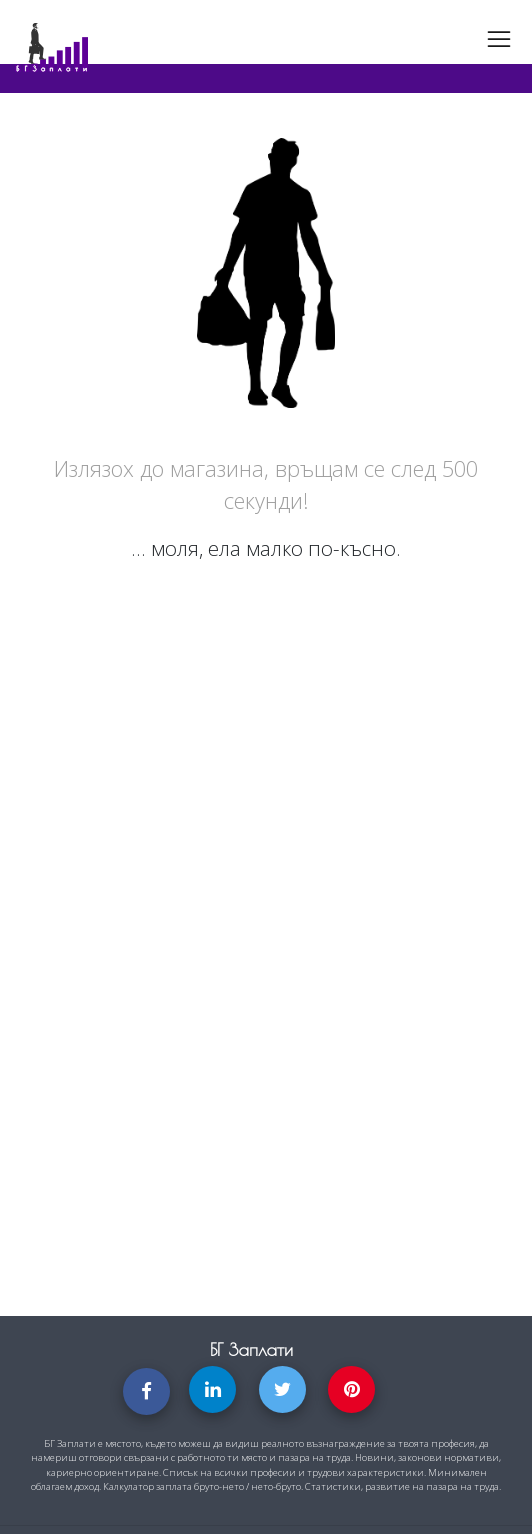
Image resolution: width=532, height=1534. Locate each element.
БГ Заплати (251, 1349)
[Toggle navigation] (499, 39)
